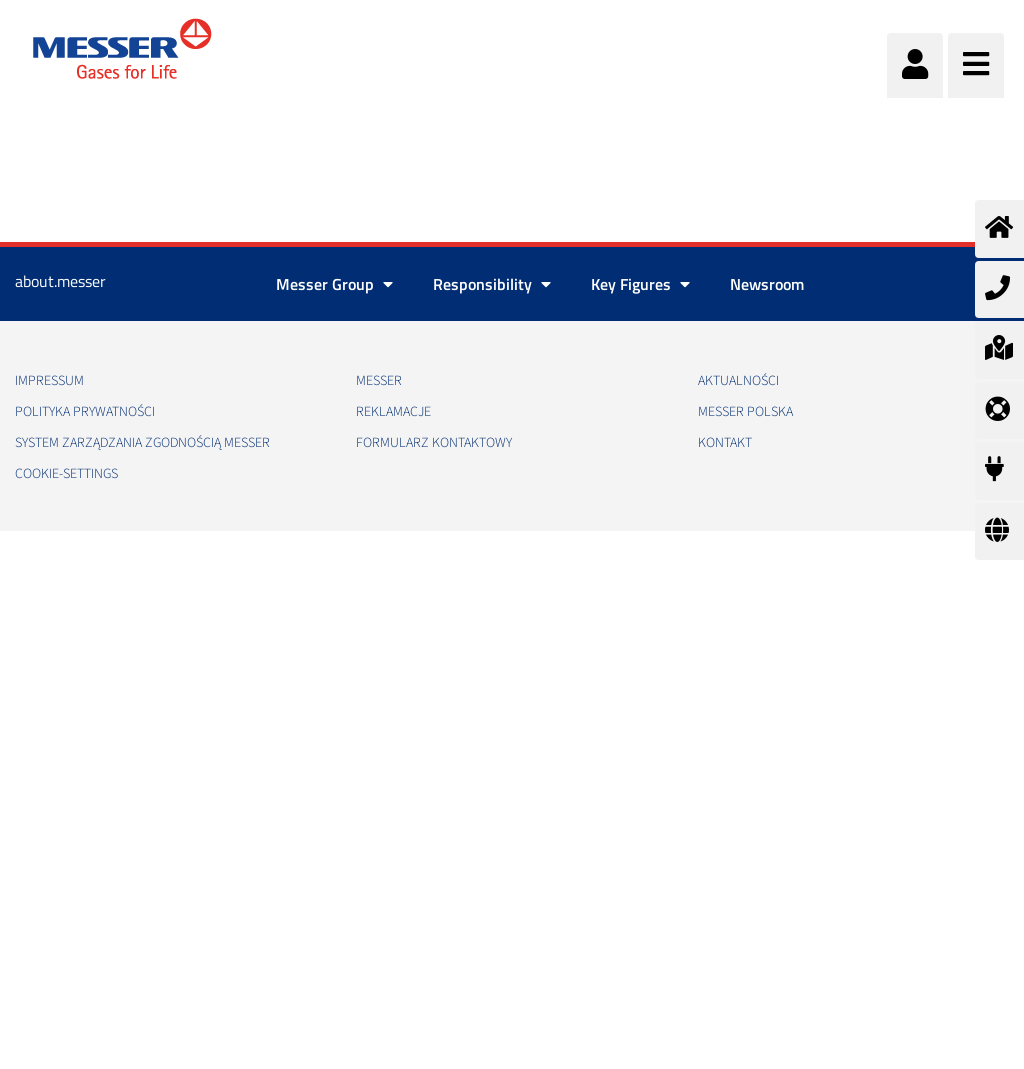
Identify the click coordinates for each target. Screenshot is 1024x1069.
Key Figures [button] (640, 284)
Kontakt (725, 443)
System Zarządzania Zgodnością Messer (142, 443)
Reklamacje (393, 412)
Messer (379, 381)
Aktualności (738, 381)
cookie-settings (66, 474)
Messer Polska (745, 412)
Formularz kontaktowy (434, 443)
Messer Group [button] (334, 284)
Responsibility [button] (492, 284)
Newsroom (767, 284)
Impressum (49, 381)
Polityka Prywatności (85, 412)
